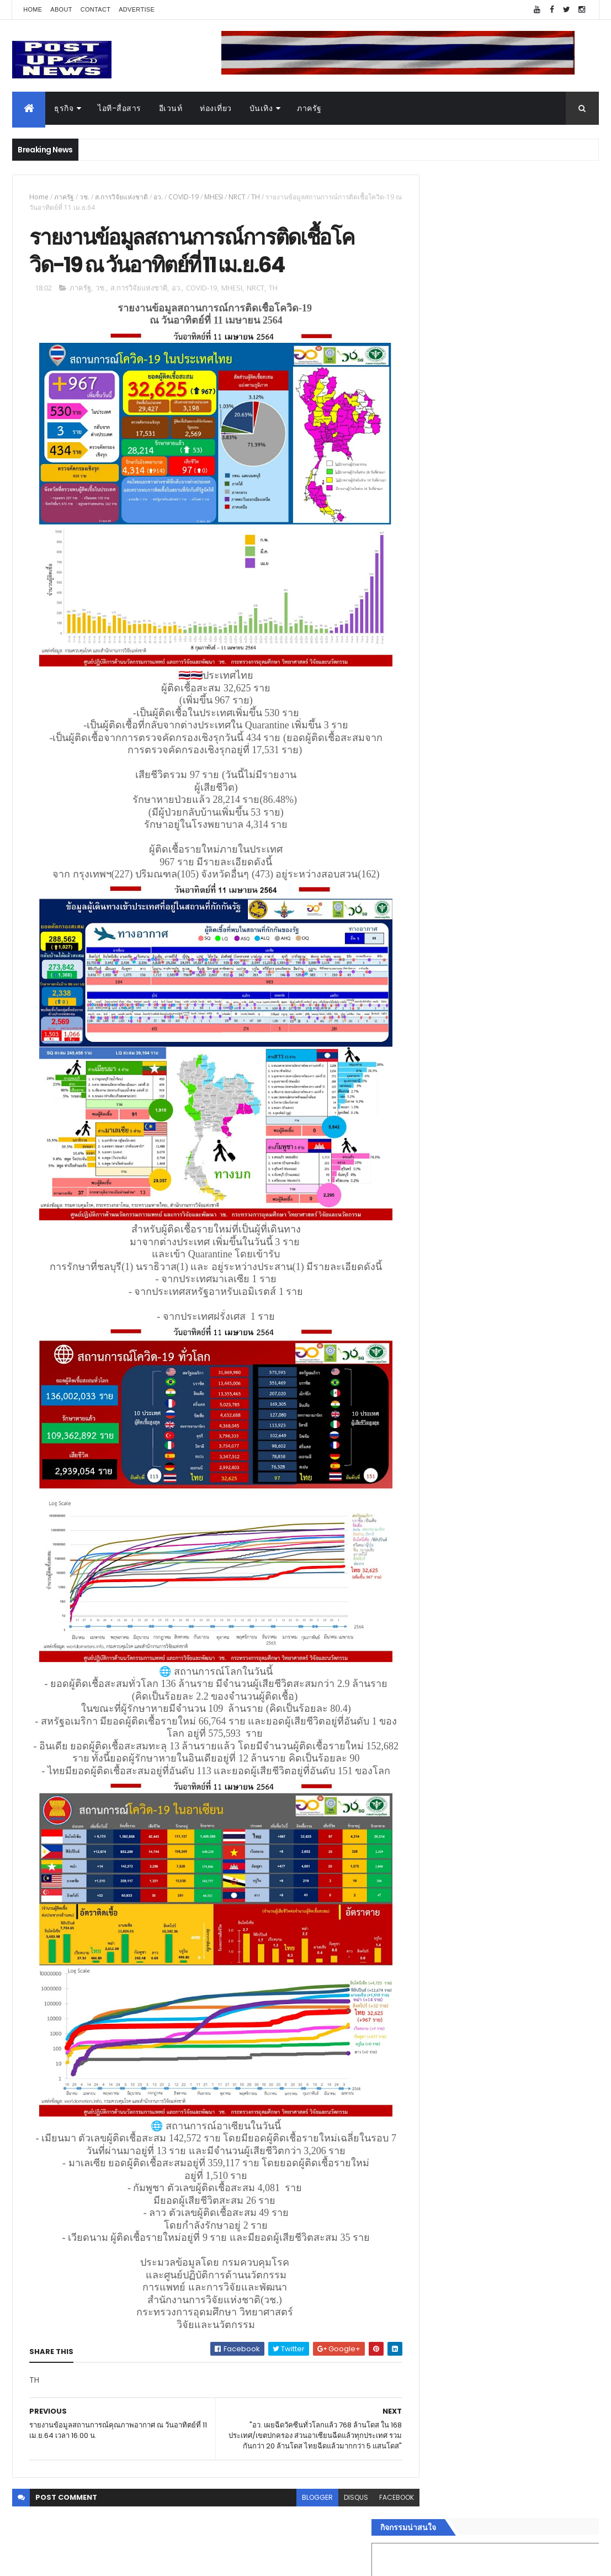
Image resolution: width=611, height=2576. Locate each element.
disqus (334, 2503)
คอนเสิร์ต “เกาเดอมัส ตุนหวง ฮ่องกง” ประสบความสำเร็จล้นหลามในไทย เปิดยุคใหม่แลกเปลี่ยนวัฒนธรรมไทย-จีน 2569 (531, 1131)
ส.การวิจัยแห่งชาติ (121, 197)
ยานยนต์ (431, 1659)
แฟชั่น (427, 1738)
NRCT (237, 197)
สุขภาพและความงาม (452, 1725)
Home (32, 9)
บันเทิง (261, 108)
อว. (158, 197)
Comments (553, 1805)
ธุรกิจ (63, 108)
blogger (295, 2503)
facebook (374, 2503)
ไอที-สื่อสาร (119, 108)
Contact (95, 9)
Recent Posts (462, 1805)
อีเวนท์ (171, 108)
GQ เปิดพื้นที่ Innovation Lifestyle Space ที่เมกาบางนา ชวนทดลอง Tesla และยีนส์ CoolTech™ (529, 1176)
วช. (84, 197)
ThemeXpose (74, 2561)
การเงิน (429, 1699)
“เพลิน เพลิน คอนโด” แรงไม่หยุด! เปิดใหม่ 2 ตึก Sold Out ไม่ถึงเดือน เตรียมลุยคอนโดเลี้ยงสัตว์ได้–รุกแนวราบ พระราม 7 (531, 1086)
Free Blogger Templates (143, 2561)
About (61, 9)
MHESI (213, 197)
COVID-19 (183, 197)
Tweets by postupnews (461, 1028)
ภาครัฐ (309, 108)
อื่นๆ (424, 1764)
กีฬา (424, 1712)
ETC (431, 1859)
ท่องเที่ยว (216, 108)
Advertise (137, 9)
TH (255, 197)
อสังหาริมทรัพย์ (442, 1646)
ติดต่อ (426, 1778)
